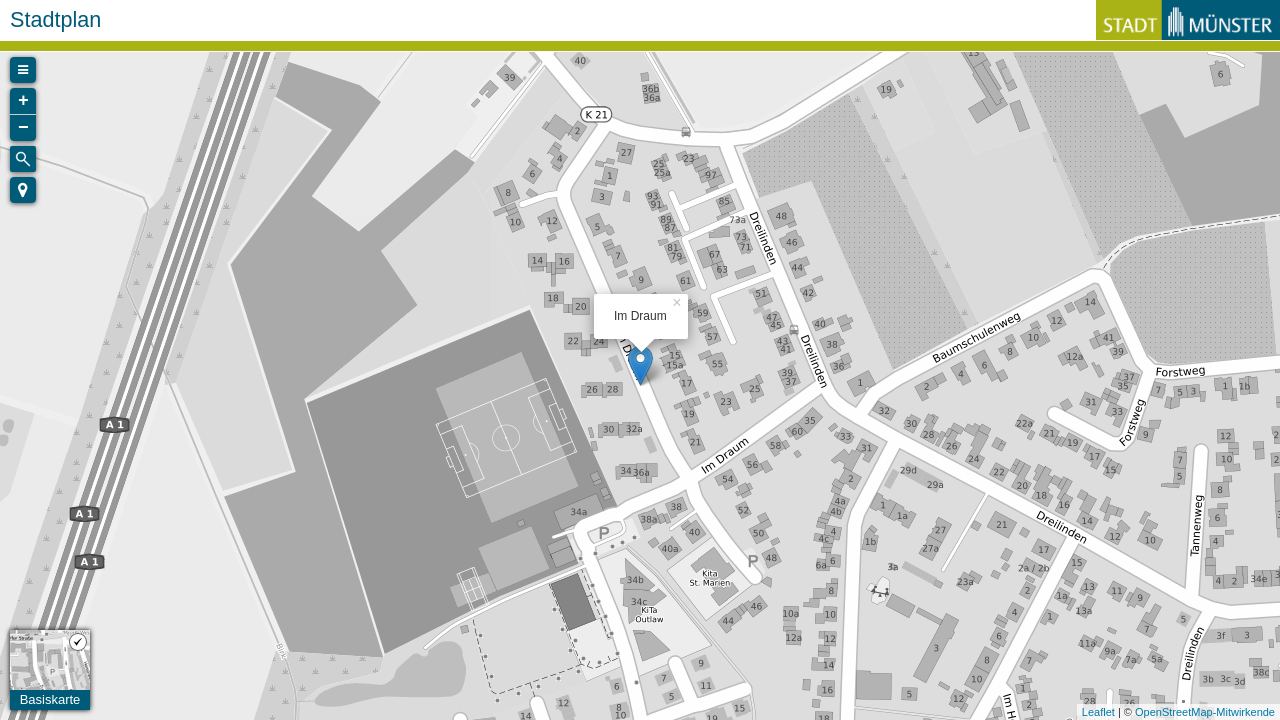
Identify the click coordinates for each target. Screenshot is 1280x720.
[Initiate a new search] (23, 159)
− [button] (23, 128)
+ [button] (23, 101)
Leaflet (1098, 712)
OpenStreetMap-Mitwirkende (1205, 712)
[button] (23, 190)
